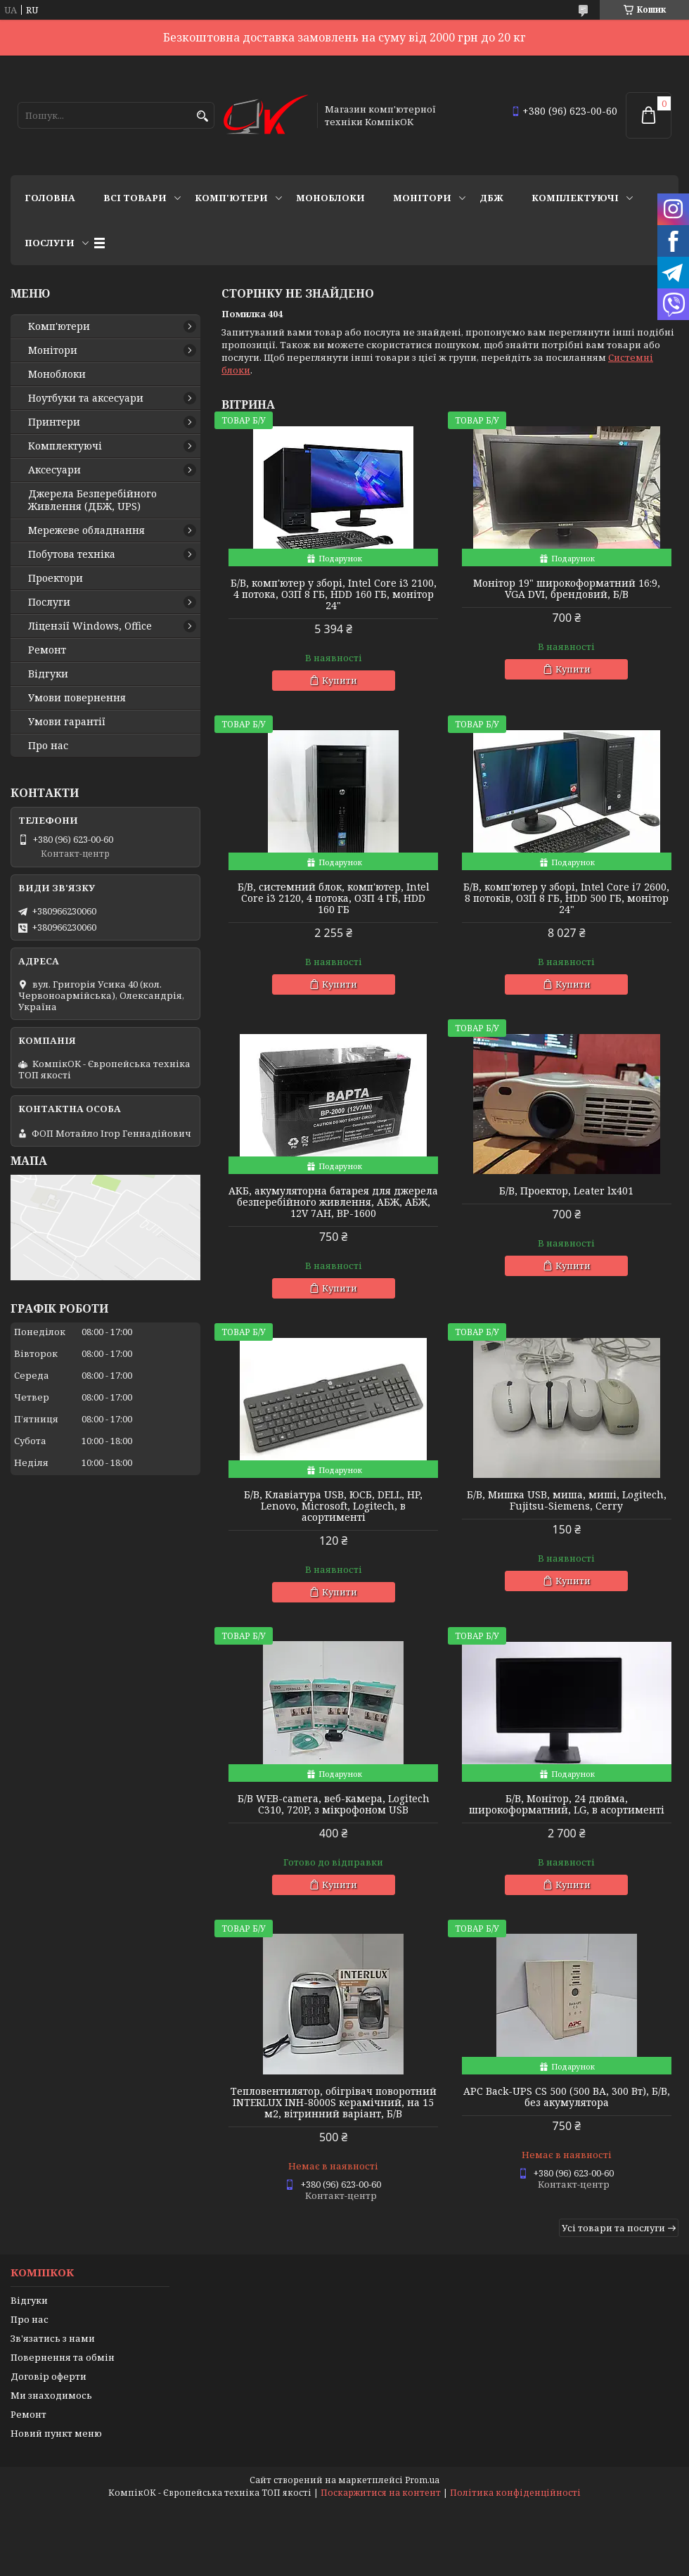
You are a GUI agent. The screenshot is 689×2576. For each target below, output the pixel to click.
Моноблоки (330, 197)
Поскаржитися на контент (381, 2493)
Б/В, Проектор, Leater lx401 (566, 1191)
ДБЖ (491, 197)
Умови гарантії (66, 721)
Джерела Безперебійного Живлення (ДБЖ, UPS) (92, 500)
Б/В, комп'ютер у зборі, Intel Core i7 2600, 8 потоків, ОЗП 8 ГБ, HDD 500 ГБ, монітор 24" (566, 898)
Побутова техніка (71, 554)
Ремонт (47, 650)
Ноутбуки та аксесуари (85, 398)
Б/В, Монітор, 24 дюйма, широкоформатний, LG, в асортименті (566, 1804)
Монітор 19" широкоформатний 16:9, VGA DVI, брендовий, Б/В (566, 589)
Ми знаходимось (51, 2395)
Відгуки (48, 674)
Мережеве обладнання (86, 530)
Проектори (55, 578)
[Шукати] (202, 116)
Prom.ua (422, 2480)
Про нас (48, 745)
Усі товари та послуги (613, 2227)
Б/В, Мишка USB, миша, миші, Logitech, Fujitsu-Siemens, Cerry (567, 1500)
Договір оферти (48, 2376)
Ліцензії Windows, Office (90, 626)
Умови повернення (77, 697)
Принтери (54, 422)
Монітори (422, 197)
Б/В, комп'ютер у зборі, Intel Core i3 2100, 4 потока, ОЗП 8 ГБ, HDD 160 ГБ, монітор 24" (334, 594)
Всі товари (135, 197)
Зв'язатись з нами (53, 2338)
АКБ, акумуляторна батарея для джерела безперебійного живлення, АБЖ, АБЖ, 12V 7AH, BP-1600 (333, 1202)
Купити (339, 680)
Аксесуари (54, 470)
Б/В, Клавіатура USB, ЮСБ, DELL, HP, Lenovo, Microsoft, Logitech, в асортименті (333, 1506)
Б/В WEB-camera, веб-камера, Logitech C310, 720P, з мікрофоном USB (334, 1804)
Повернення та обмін (63, 2357)
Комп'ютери (231, 197)
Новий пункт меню (56, 2433)
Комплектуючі (575, 197)
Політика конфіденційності (515, 2493)
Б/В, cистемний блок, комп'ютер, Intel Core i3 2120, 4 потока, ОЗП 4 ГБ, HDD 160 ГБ (334, 898)
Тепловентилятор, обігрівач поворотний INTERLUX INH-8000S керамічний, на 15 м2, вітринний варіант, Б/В (334, 2102)
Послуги (50, 242)
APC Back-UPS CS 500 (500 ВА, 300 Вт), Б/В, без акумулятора (566, 2097)
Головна (50, 197)
